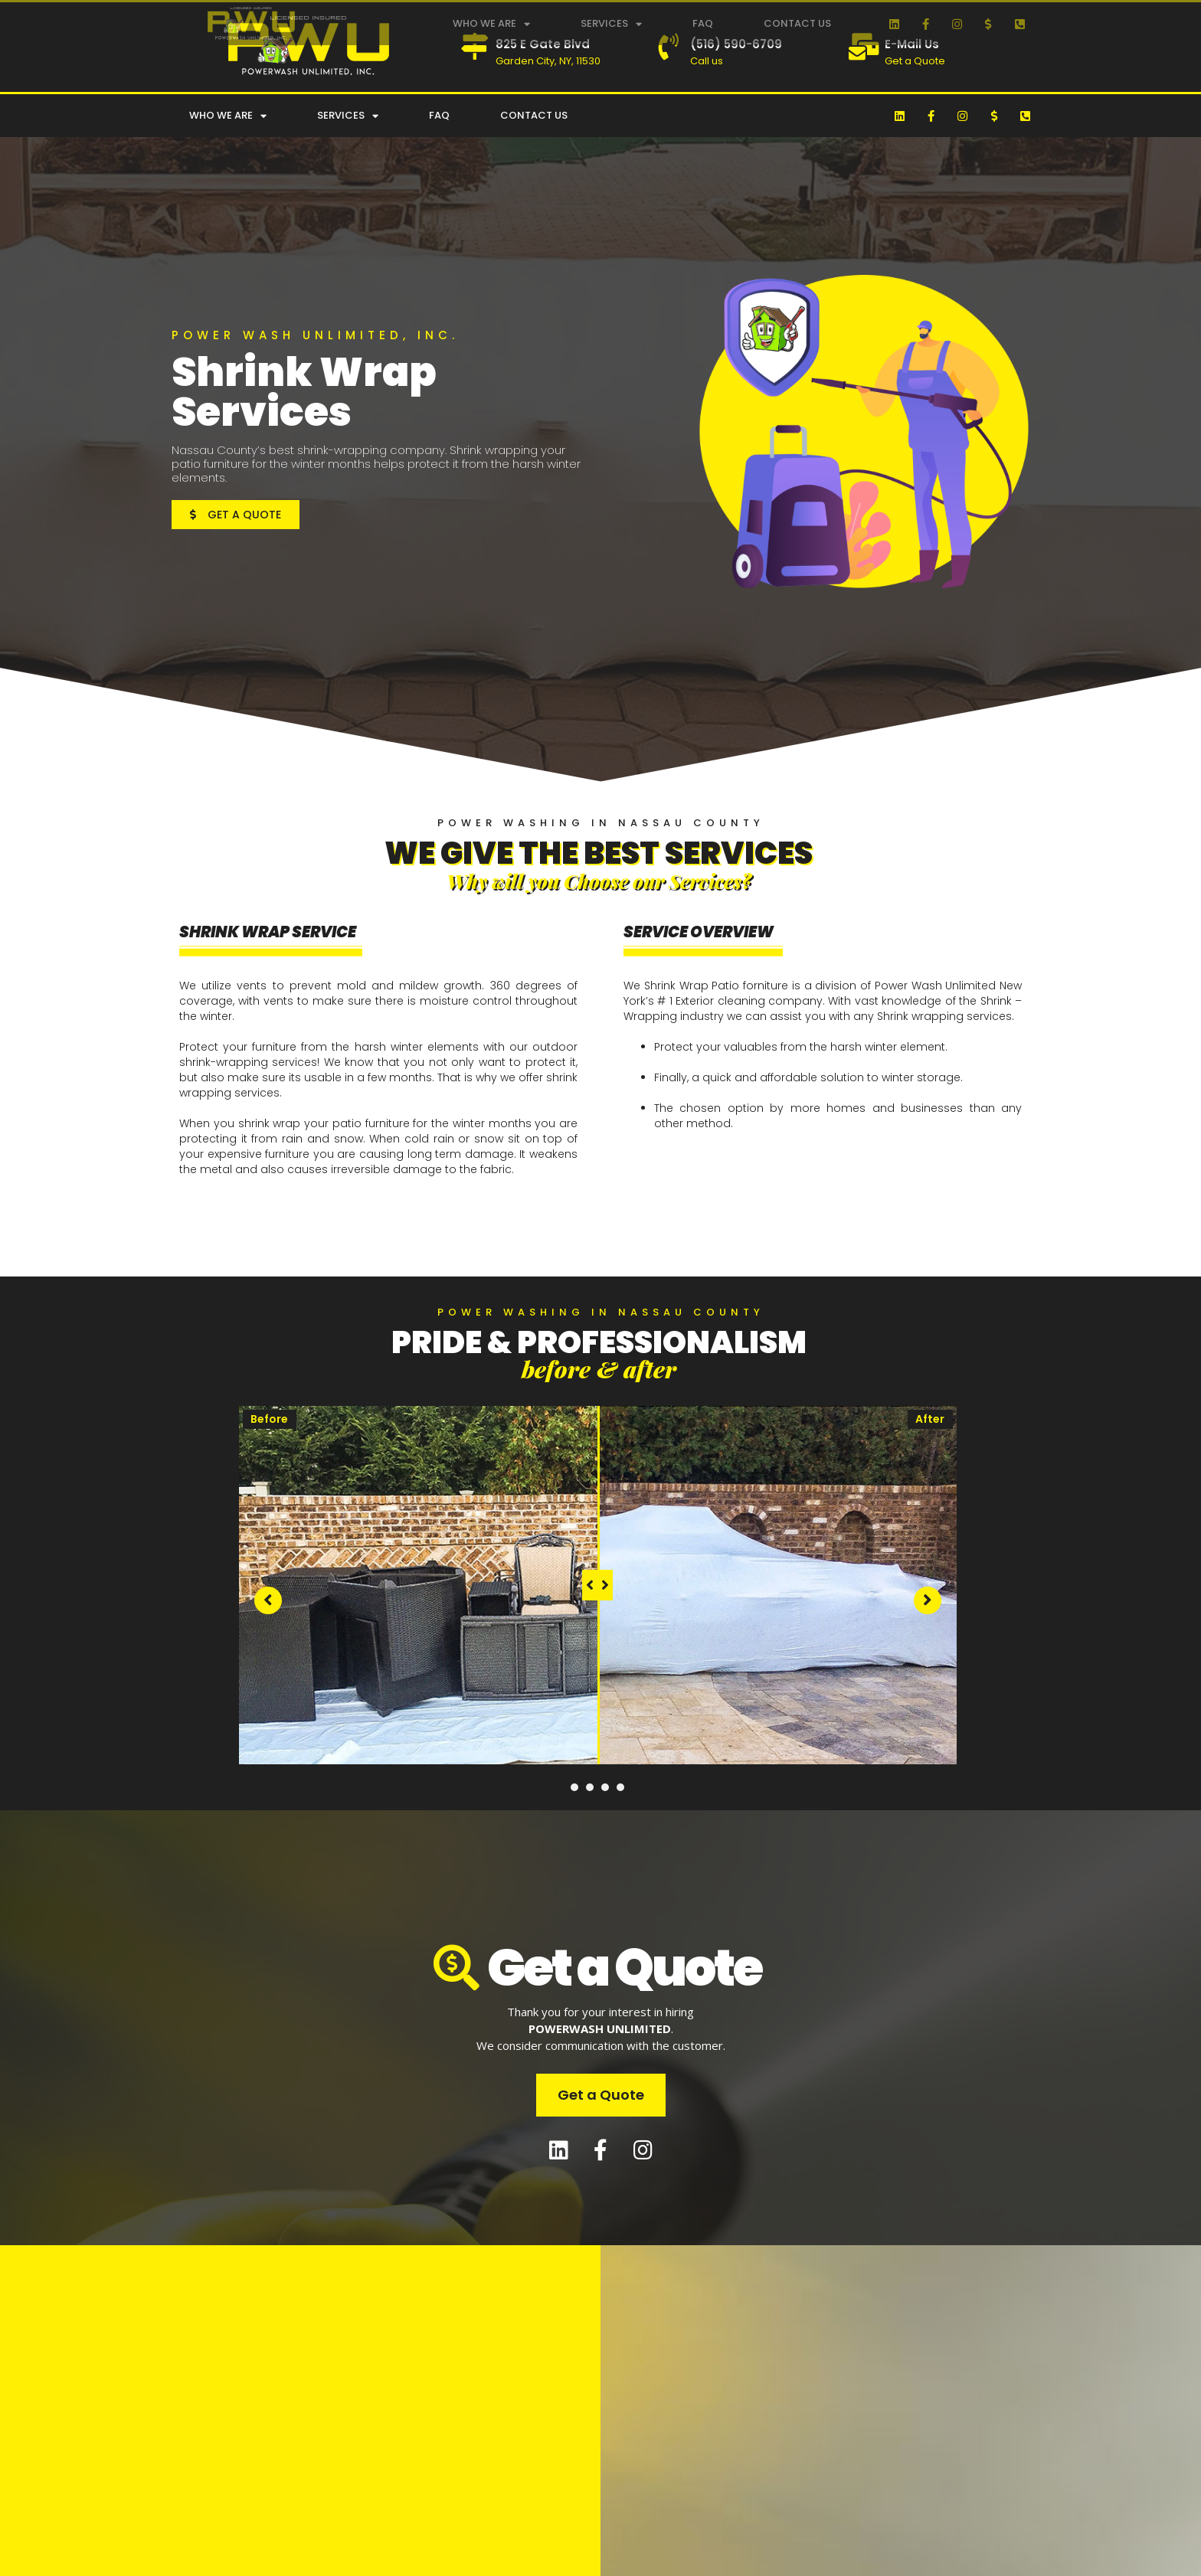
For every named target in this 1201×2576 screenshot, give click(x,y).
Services (611, 24)
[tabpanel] (598, 1585)
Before (269, 1419)
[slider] (597, 1585)
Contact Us (797, 23)
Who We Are (491, 24)
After (929, 1419)
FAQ (702, 23)
